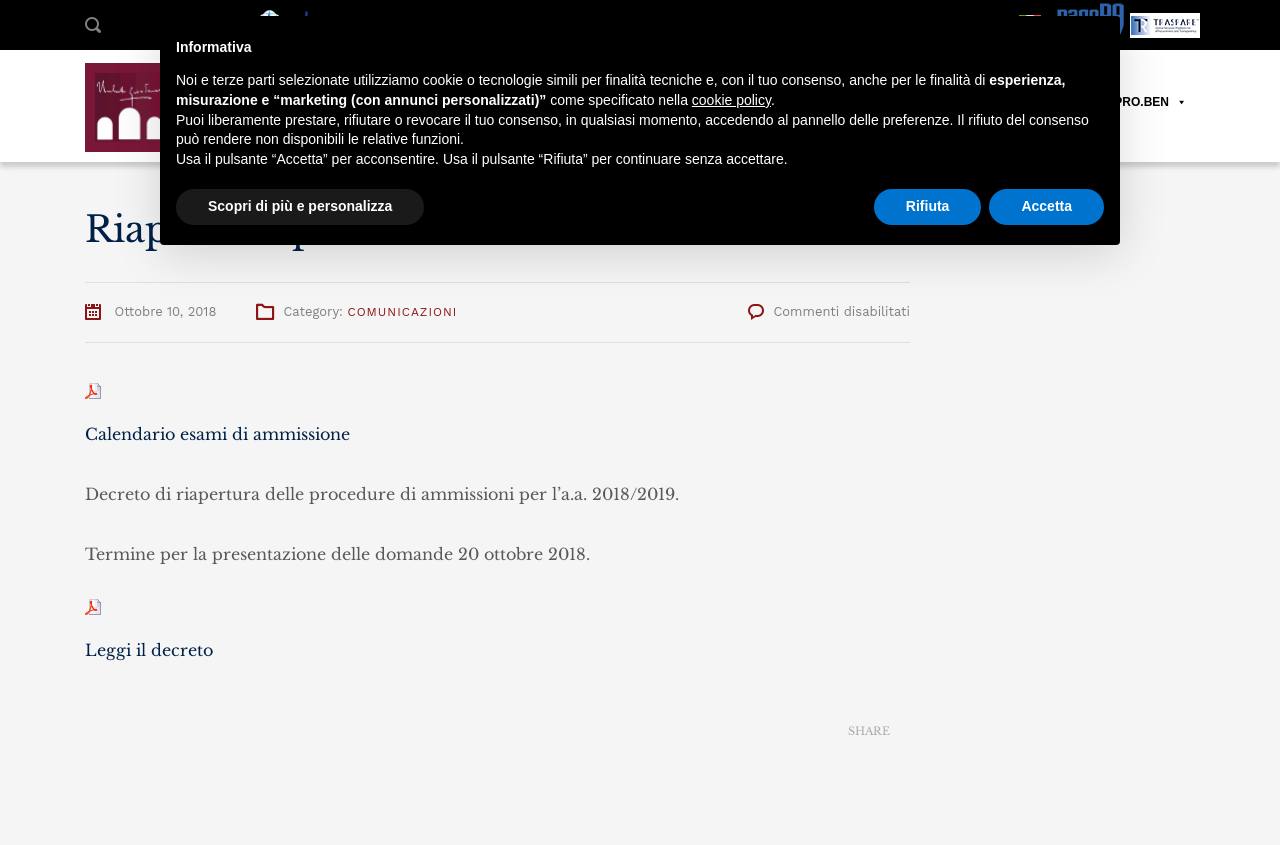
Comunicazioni (402, 312)
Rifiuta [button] (928, 206)
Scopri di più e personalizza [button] (300, 206)
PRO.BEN (1150, 102)
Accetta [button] (1046, 206)
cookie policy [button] (731, 100)
